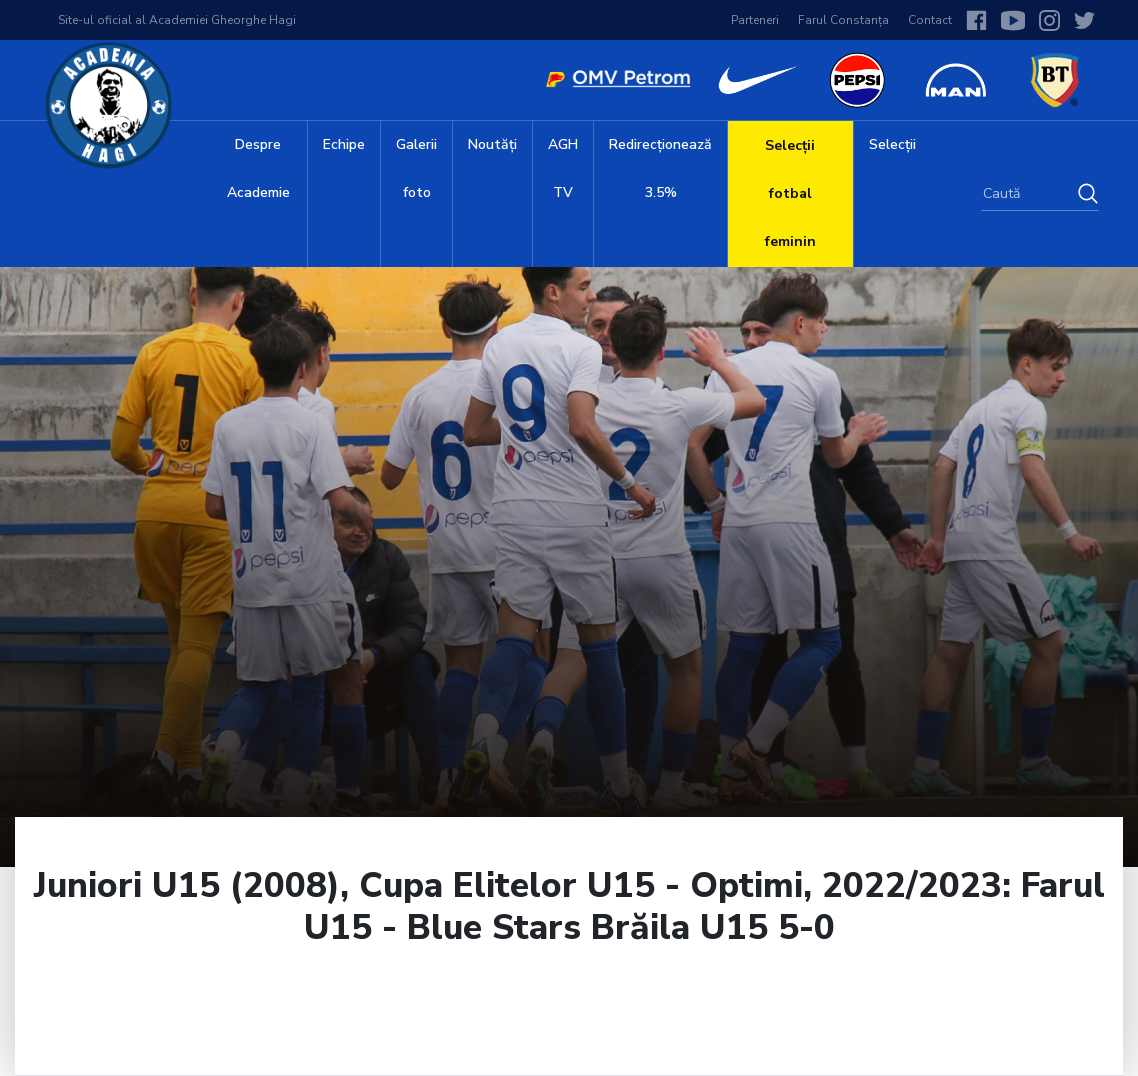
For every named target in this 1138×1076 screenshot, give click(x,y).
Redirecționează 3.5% (660, 168)
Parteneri (755, 20)
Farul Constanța (843, 20)
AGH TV (563, 168)
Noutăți (492, 144)
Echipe (344, 144)
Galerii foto (416, 168)
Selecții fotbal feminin (790, 193)
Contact (930, 20)
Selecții (892, 144)
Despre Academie (258, 168)
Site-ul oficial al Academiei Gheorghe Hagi (177, 20)
